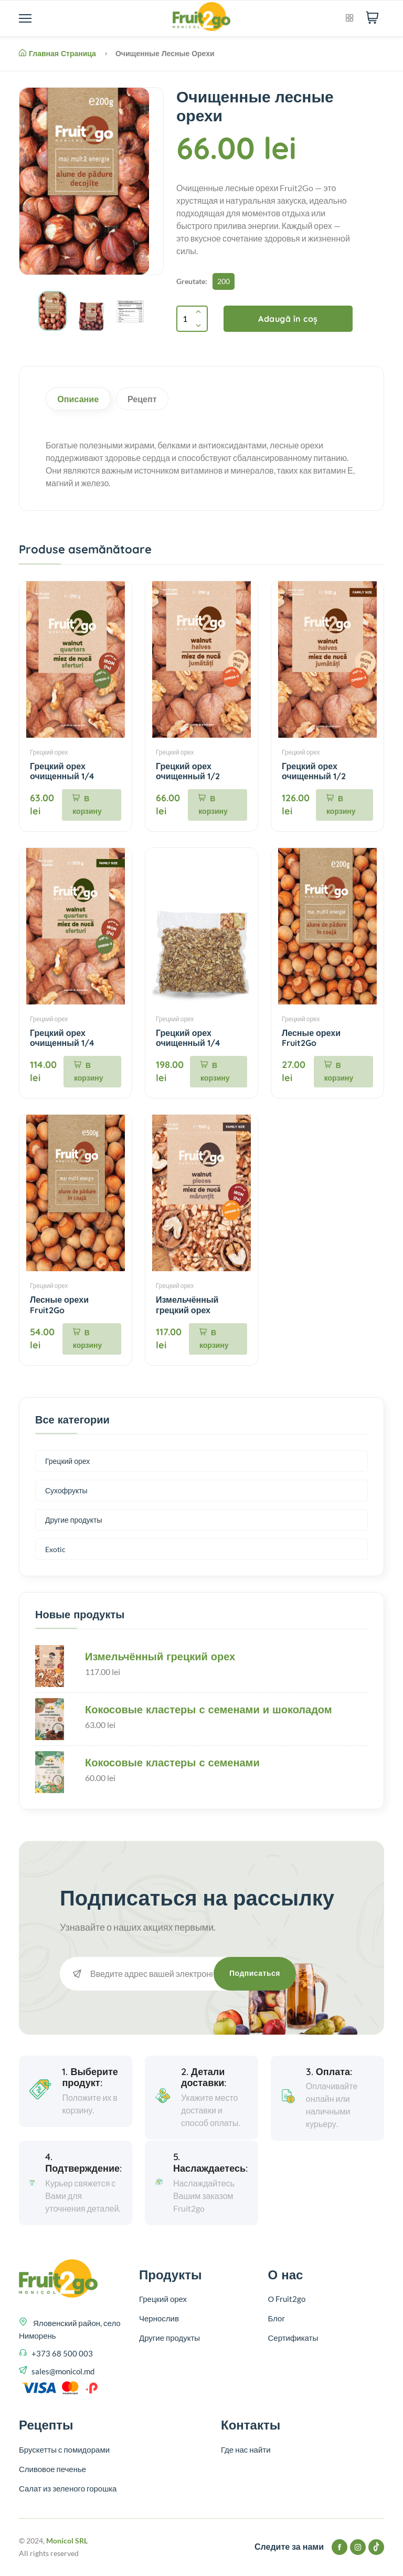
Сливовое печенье (52, 2469)
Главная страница (57, 53)
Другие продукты (73, 1520)
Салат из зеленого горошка (67, 2489)
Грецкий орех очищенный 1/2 (188, 771)
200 (223, 281)
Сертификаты (293, 2338)
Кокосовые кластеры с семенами (172, 1763)
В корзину (87, 805)
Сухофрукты (66, 1491)
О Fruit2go (287, 2300)
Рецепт (149, 399)
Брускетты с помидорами (64, 2450)
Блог (276, 2319)
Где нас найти (246, 2450)
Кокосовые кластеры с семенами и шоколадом (208, 1710)
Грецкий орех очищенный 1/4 (62, 771)
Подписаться (254, 1974)
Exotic (55, 1550)
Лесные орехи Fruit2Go (311, 1039)
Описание (80, 399)
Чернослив (159, 2319)
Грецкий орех (49, 753)
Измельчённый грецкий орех (187, 1305)
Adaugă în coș (288, 318)
